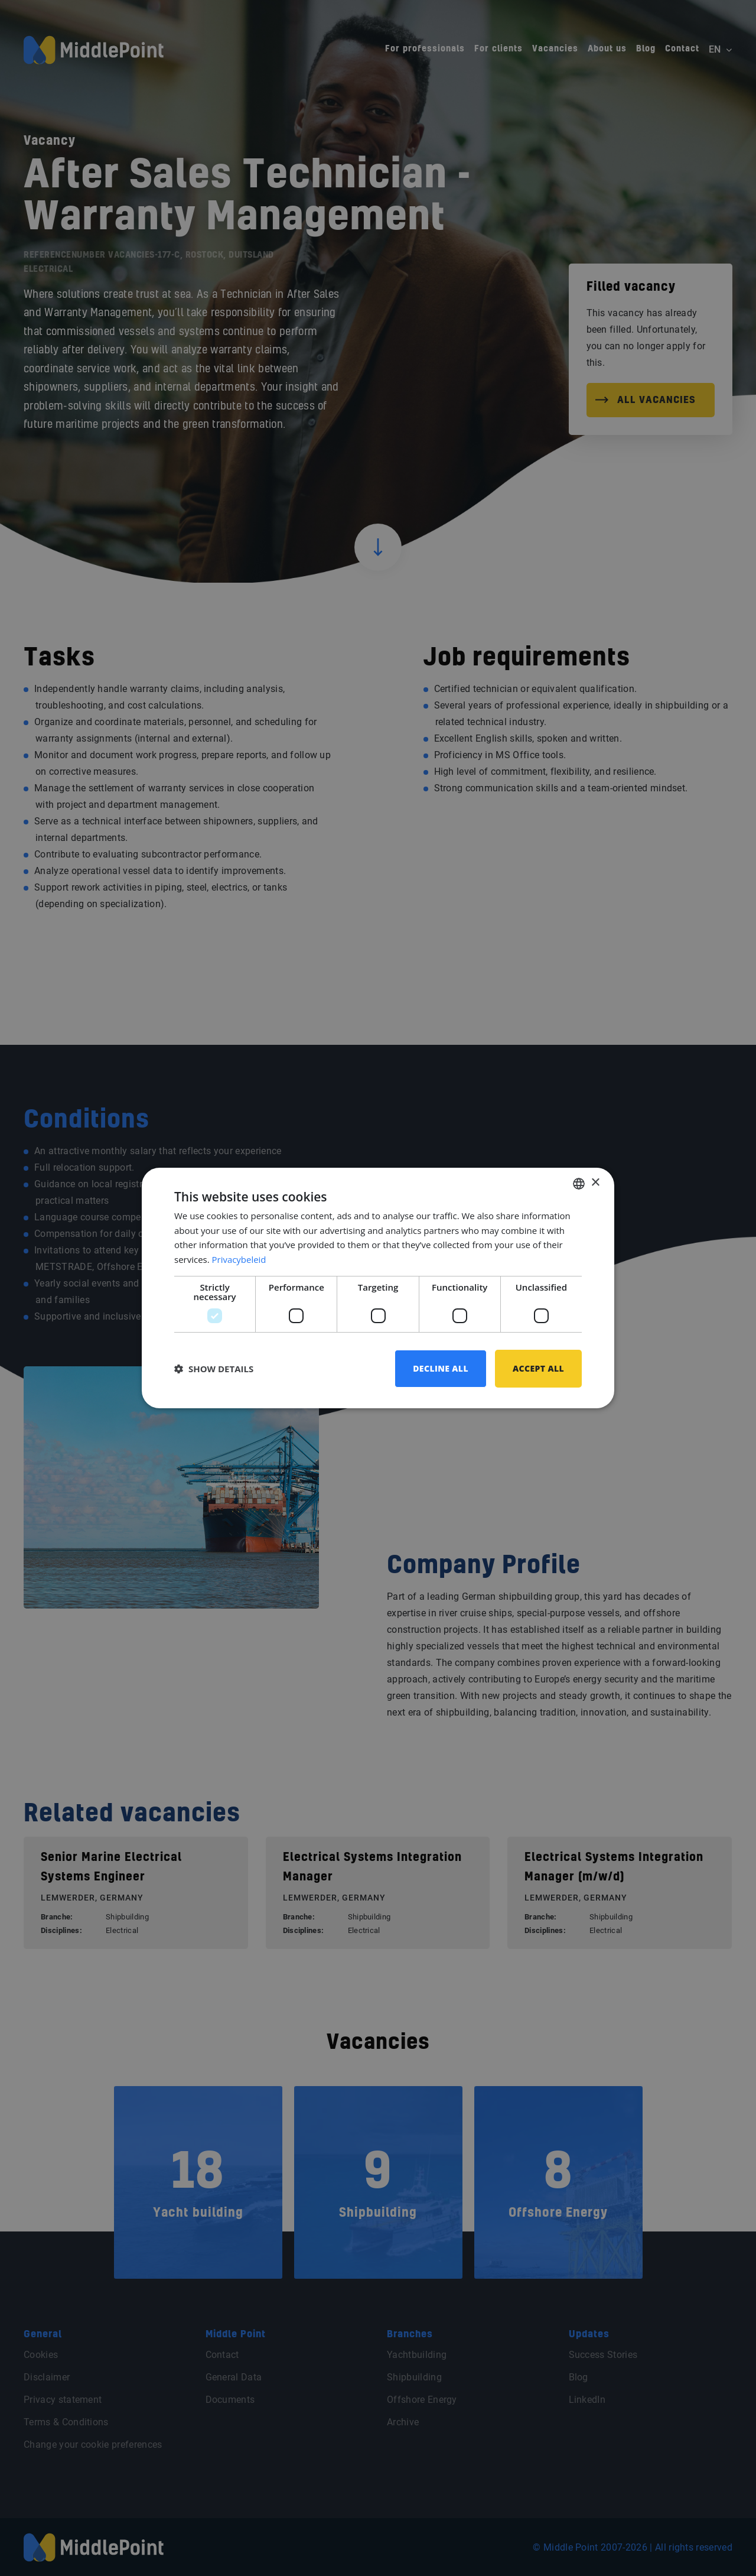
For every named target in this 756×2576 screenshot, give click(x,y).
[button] (213, 1368)
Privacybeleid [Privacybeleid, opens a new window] (239, 1259)
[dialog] (378, 1287)
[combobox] (579, 1183)
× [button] (595, 1182)
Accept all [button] (538, 1368)
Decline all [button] (440, 1368)
